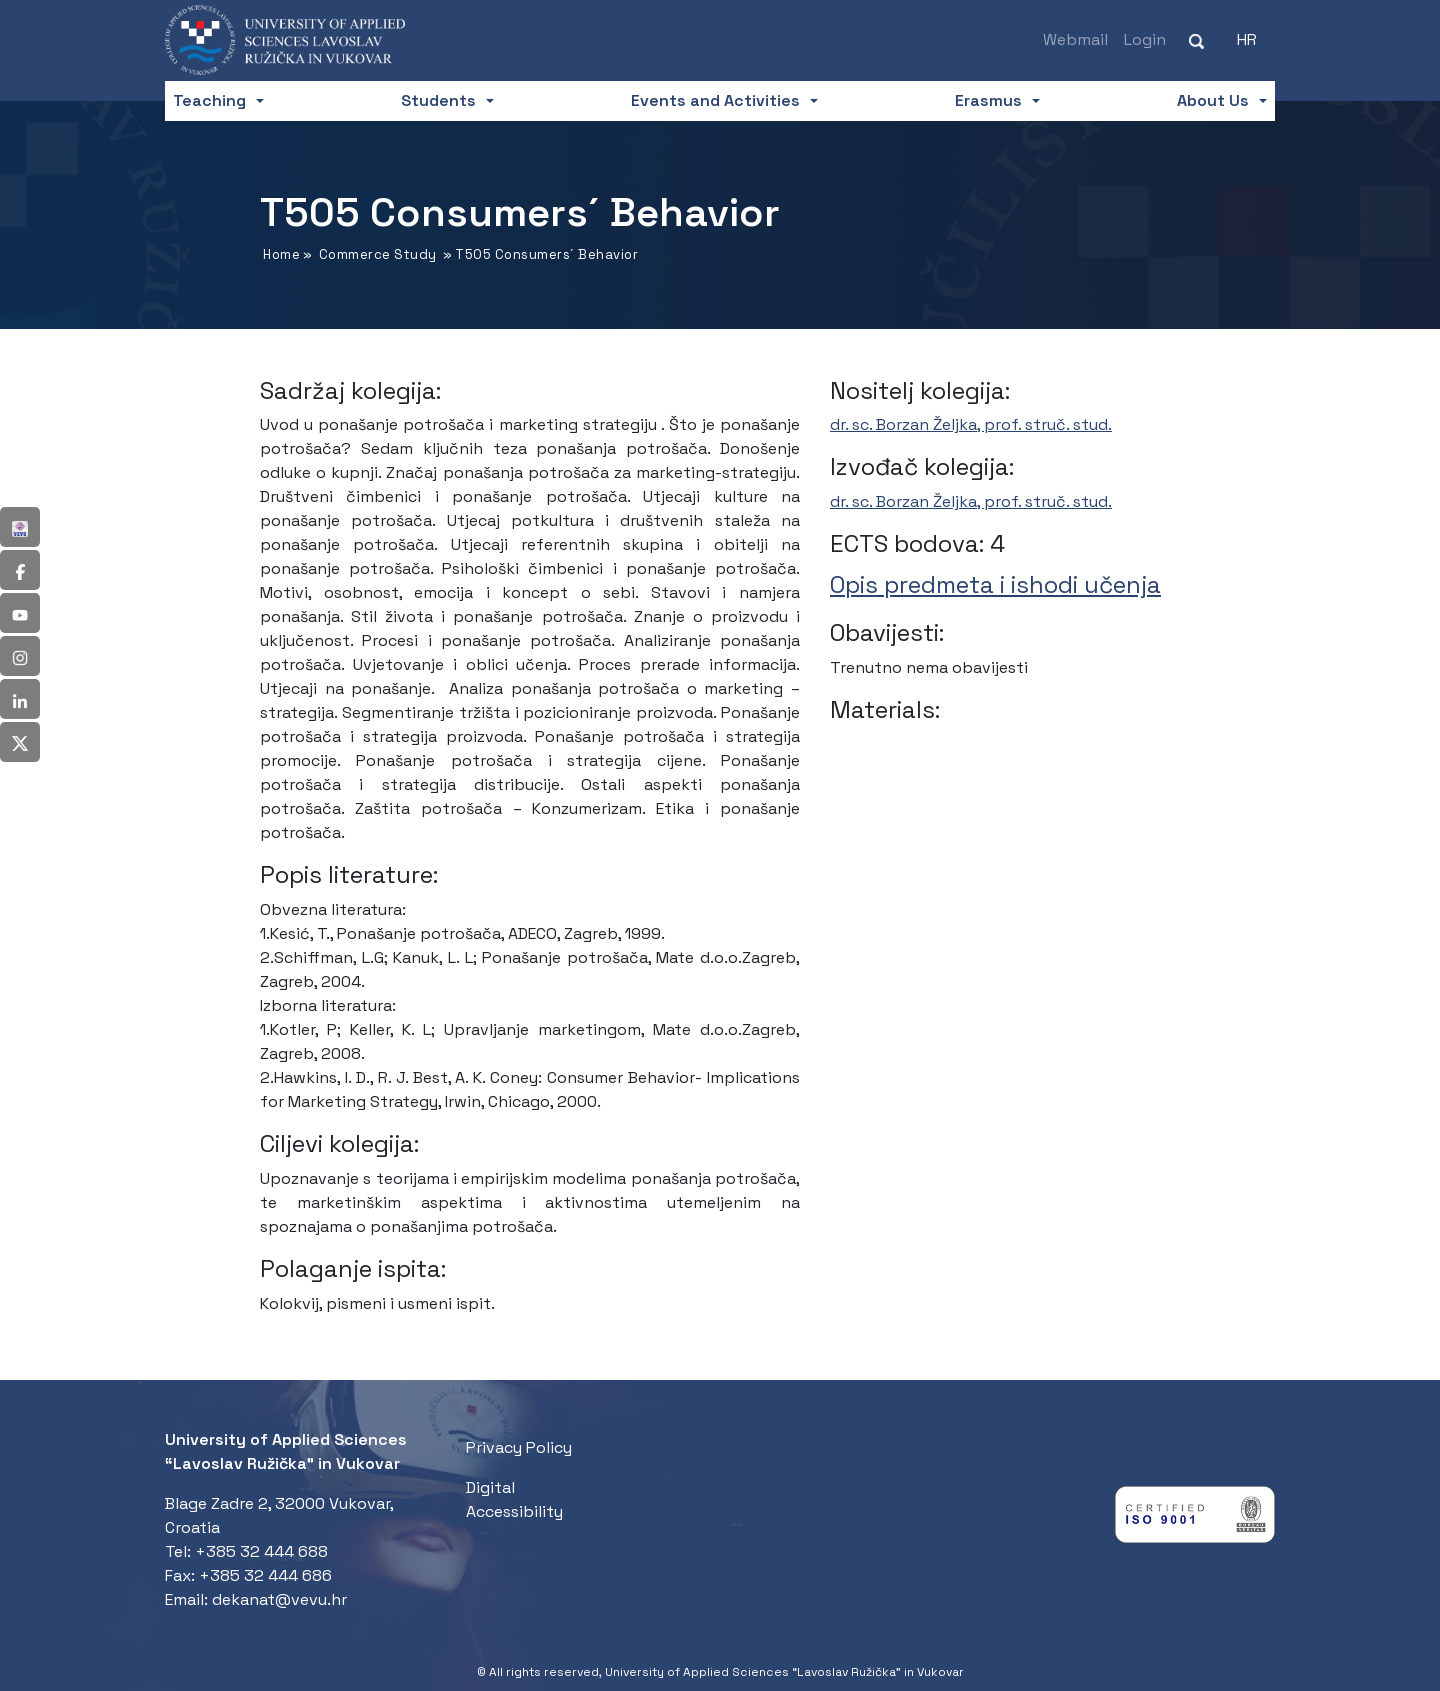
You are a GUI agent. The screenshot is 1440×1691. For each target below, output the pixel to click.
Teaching (209, 100)
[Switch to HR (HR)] (1247, 40)
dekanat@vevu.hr (279, 1599)
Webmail (1075, 39)
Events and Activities (715, 100)
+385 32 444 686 (265, 1575)
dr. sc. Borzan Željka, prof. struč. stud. (971, 424)
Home (281, 254)
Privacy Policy (519, 1447)
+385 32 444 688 (261, 1551)
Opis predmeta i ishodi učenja (995, 584)
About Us (1213, 100)
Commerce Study (378, 254)
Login (1145, 39)
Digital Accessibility (514, 1499)
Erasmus (988, 100)
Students (438, 100)
